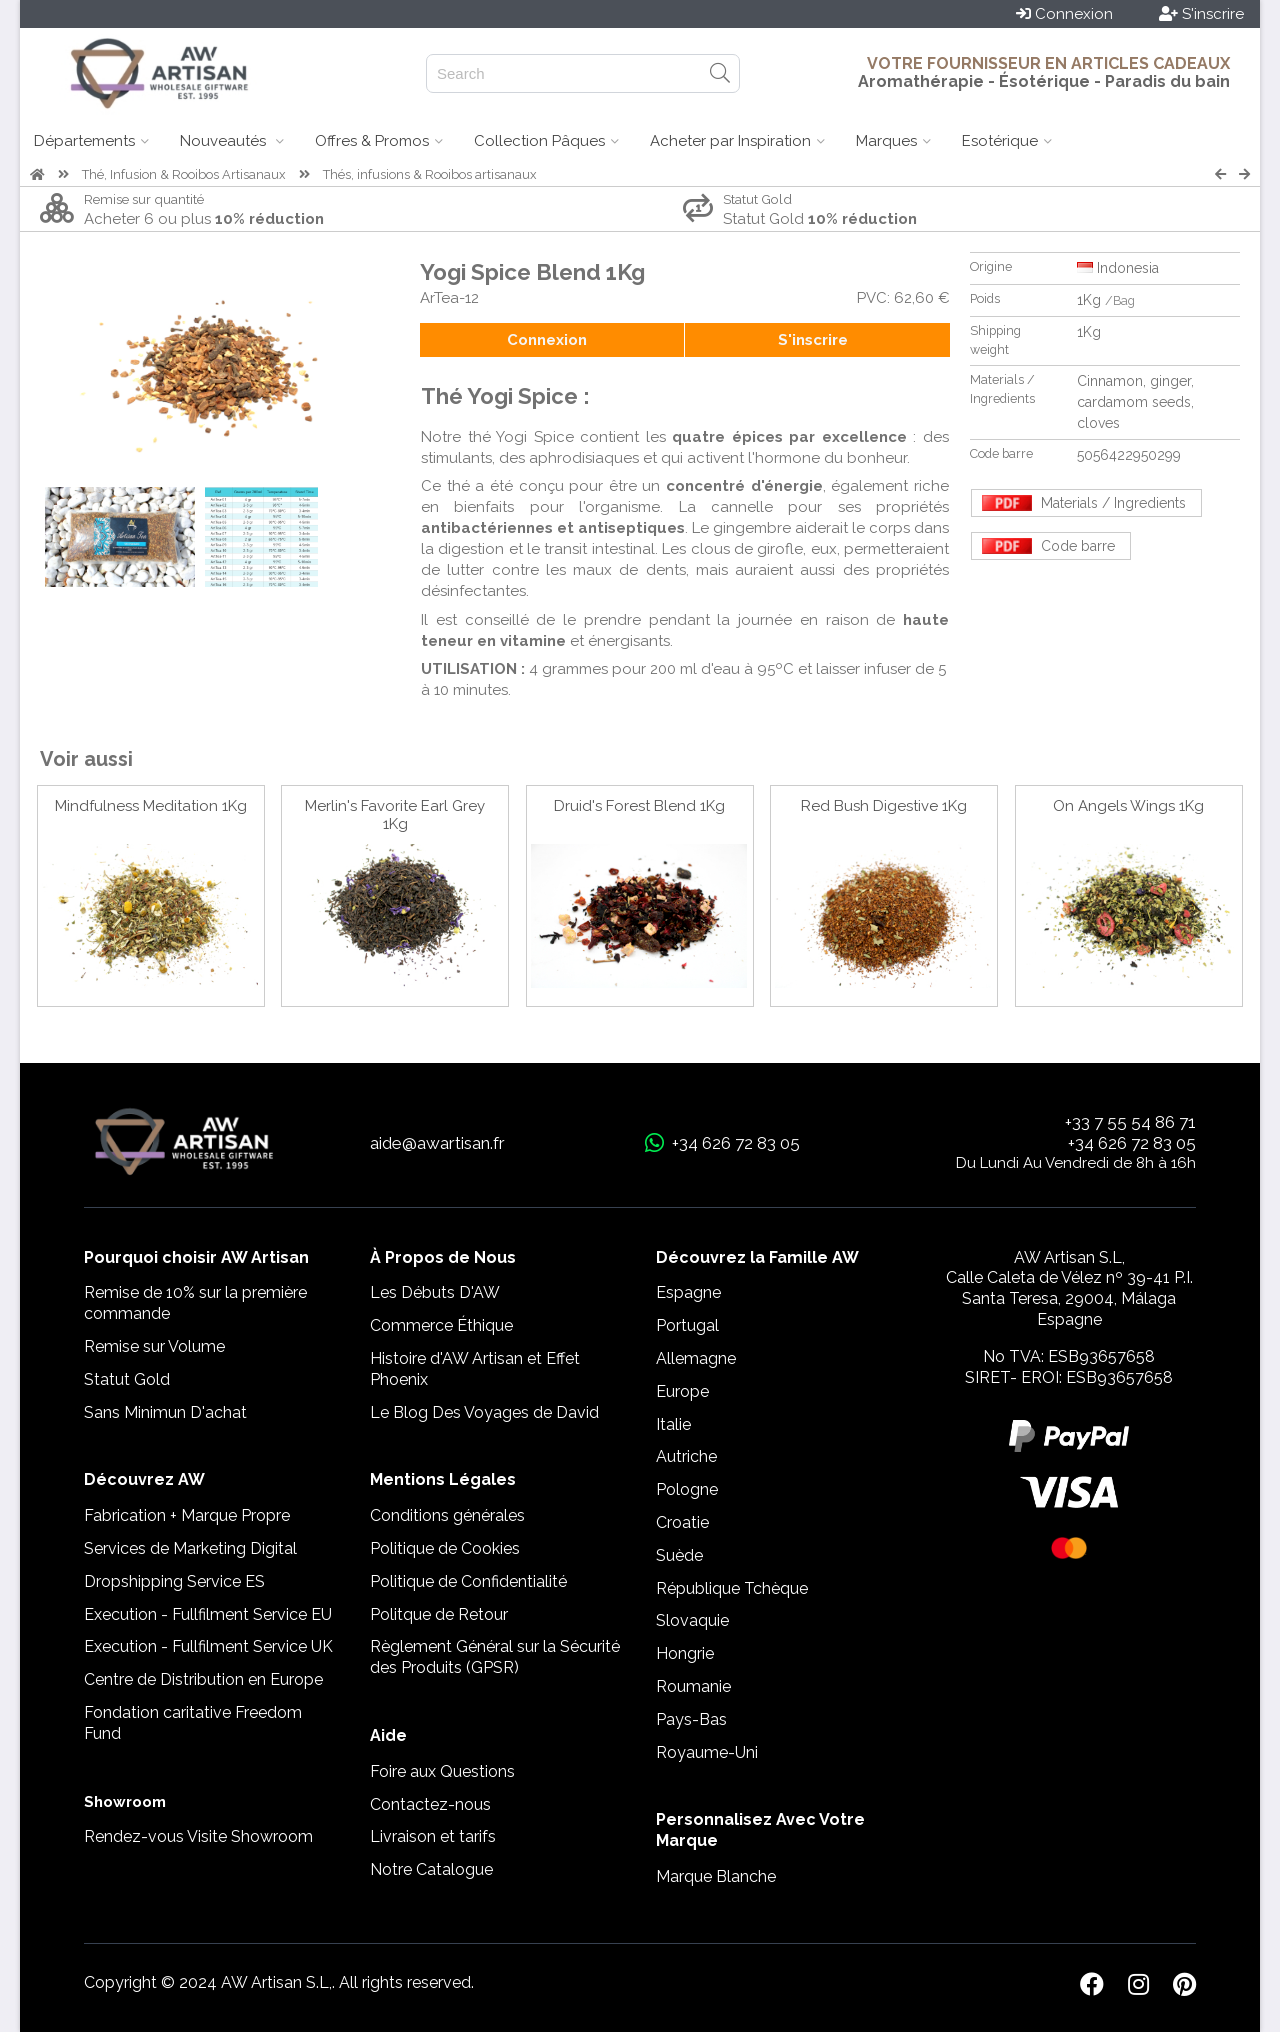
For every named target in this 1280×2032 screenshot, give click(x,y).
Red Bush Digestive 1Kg (884, 806)
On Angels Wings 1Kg (1128, 806)
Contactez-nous (430, 1804)
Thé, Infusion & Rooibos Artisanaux (184, 174)
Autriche (686, 1456)
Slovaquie (692, 1620)
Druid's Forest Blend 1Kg (639, 806)
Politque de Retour (439, 1614)
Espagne (688, 1292)
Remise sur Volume (154, 1346)
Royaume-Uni (707, 1752)
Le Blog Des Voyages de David (484, 1412)
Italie (673, 1424)
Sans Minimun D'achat (165, 1412)
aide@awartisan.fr (437, 1143)
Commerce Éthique (441, 1325)
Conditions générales (447, 1515)
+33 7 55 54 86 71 (1130, 1122)
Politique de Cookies (445, 1548)
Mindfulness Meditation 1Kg (151, 806)
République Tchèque (732, 1588)
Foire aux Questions (442, 1771)
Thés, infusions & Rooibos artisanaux (430, 174)
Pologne (687, 1489)
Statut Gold (127, 1379)
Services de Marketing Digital (190, 1548)
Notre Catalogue (431, 1869)
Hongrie (685, 1653)
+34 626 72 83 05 (1132, 1143)
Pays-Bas (691, 1719)
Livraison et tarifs (433, 1836)
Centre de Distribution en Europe (203, 1679)
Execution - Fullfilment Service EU (208, 1614)
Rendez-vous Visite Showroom (198, 1836)
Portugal (687, 1325)
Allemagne (696, 1358)
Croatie (682, 1522)
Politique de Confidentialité (468, 1581)
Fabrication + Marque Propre (187, 1515)
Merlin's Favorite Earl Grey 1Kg (395, 815)
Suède (679, 1555)
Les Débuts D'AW (435, 1292)
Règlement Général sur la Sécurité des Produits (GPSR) (495, 1657)
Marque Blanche (716, 1876)
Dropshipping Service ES (174, 1581)
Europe (682, 1391)
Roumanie (693, 1686)
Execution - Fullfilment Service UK (208, 1646)
